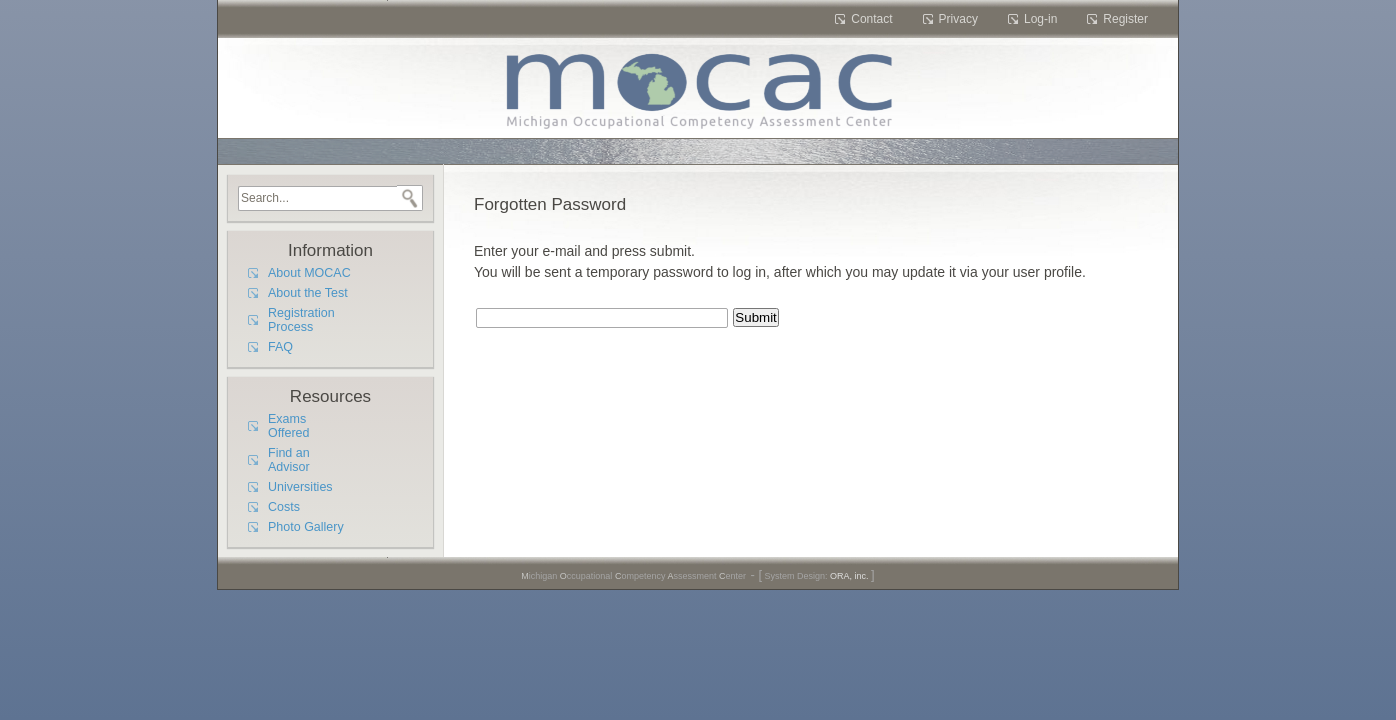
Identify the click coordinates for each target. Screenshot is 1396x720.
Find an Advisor (289, 460)
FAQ (280, 347)
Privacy (958, 19)
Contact (871, 19)
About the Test (308, 293)
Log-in (1040, 19)
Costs (284, 507)
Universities (300, 487)
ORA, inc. (849, 576)
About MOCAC (309, 273)
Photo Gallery (306, 527)
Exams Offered (288, 426)
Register (1125, 19)
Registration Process (301, 320)
